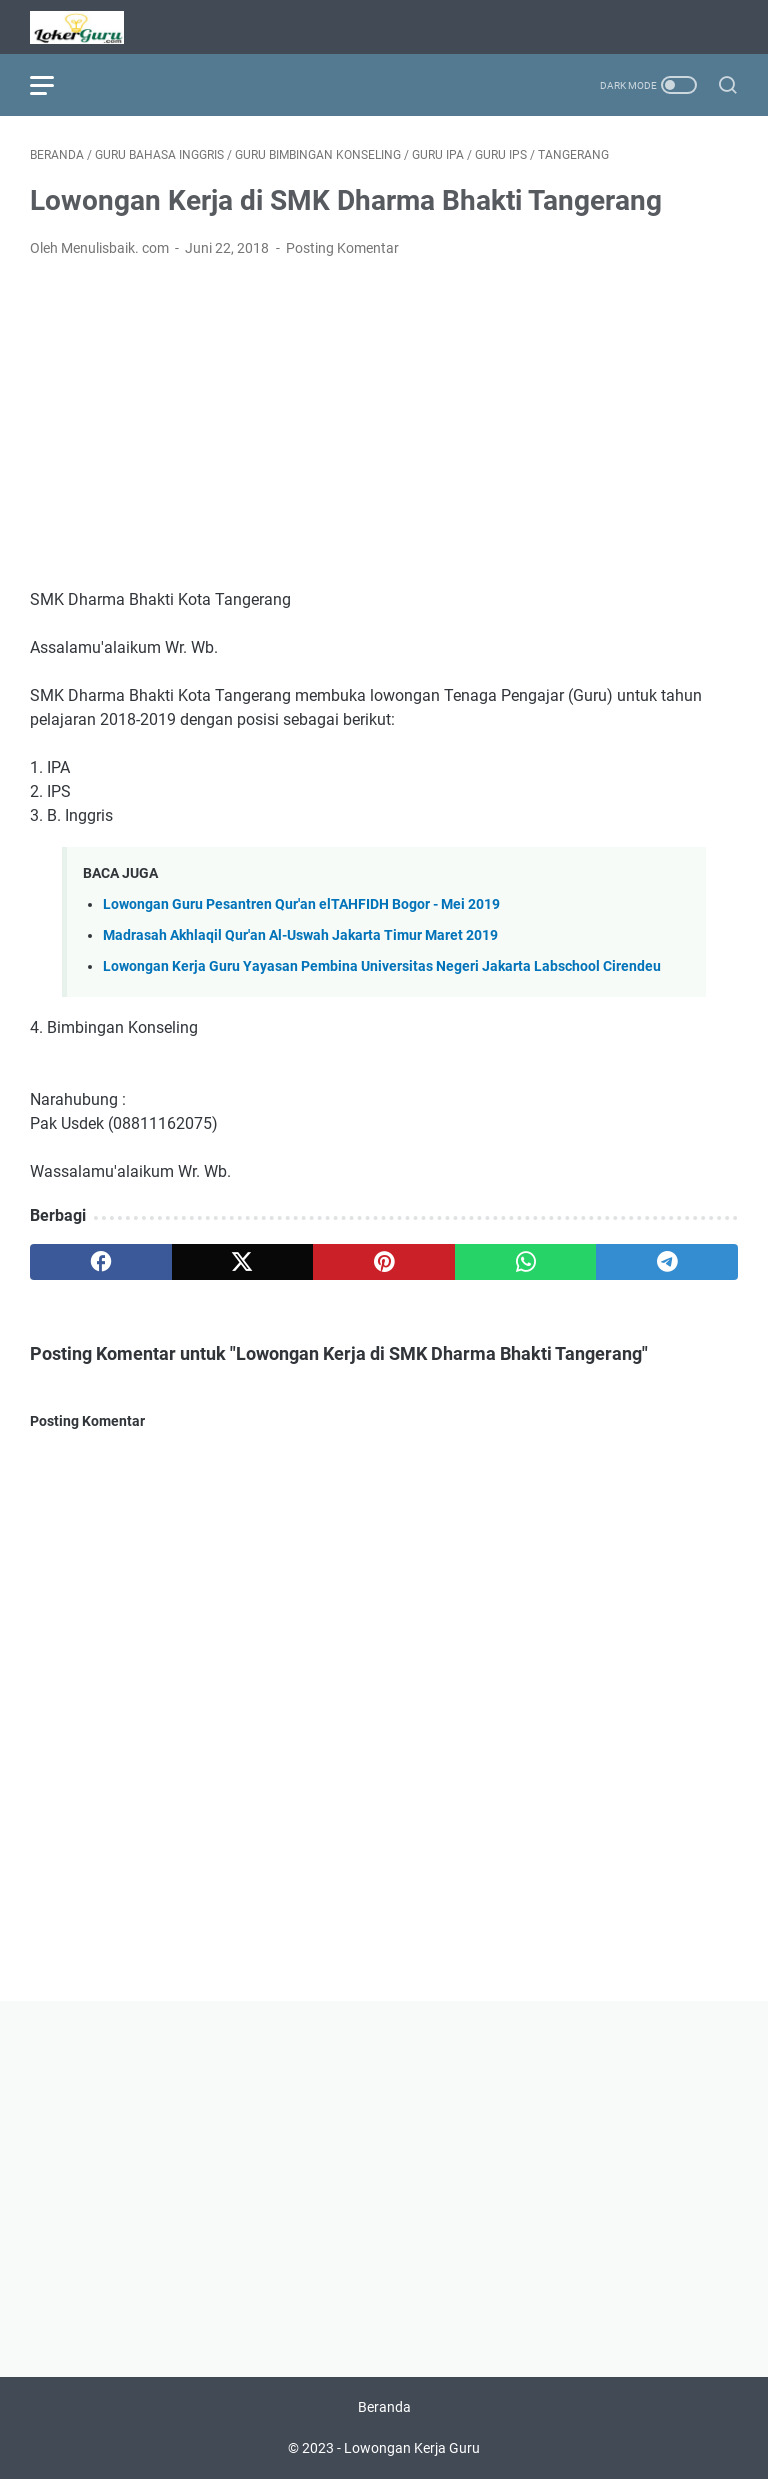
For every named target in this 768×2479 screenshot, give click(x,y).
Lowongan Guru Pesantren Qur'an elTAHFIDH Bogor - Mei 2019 (301, 904)
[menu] (54, 85)
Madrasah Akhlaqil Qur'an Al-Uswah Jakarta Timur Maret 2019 (300, 935)
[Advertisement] (384, 424)
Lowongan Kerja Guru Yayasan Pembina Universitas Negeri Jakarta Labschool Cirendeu (382, 966)
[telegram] (667, 1262)
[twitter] (243, 1262)
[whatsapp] (526, 1262)
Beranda (384, 2407)
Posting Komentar (342, 248)
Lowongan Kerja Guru (412, 2448)
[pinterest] (384, 1262)
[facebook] (101, 1262)
